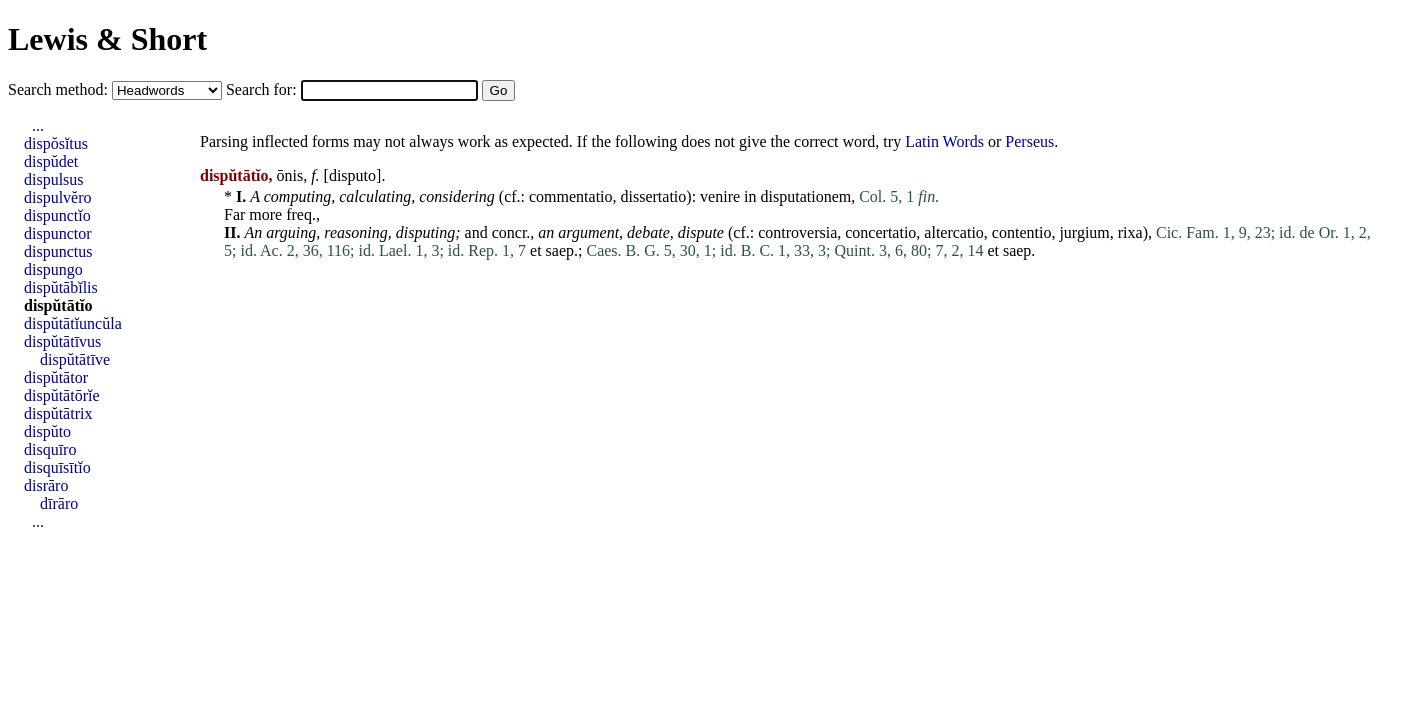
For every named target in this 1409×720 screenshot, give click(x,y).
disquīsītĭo (57, 467)
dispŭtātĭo (58, 305)
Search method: (60, 89)
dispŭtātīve (75, 359)
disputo (352, 175)
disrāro (46, 485)
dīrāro (59, 503)
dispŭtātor (56, 377)
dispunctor (58, 233)
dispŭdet (51, 161)
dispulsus (54, 179)
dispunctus (58, 251)
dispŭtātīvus (62, 341)
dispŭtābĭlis (61, 287)
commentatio (571, 196)
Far (234, 214)
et (536, 250)
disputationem (806, 196)
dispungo (53, 269)
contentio (1022, 232)
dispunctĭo (57, 215)
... (38, 125)
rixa (1130, 232)
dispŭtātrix (58, 413)
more (265, 214)
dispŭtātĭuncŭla (73, 323)
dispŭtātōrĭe (62, 395)
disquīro (50, 449)
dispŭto (47, 431)
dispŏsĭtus (56, 143)
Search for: (263, 89)
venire (720, 196)
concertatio (880, 232)
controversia (797, 232)
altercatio (954, 232)
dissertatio (654, 196)
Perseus (1029, 141)
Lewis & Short (107, 39)
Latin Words (944, 141)
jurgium (1084, 232)
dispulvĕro (58, 197)
